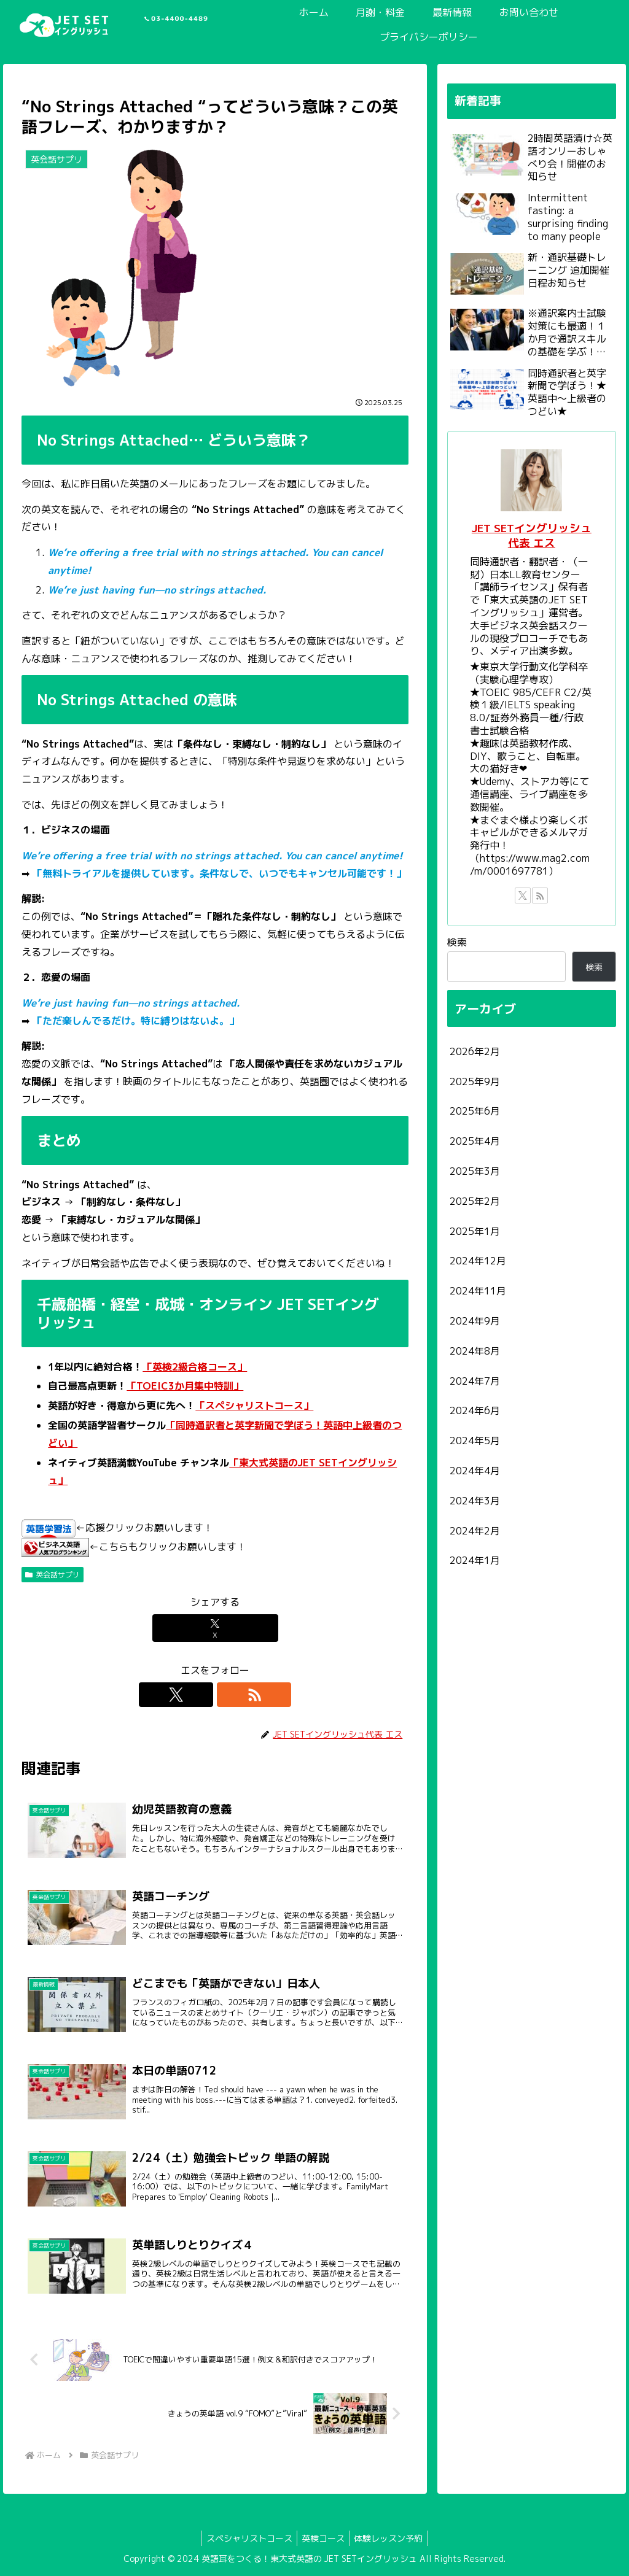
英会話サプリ (52, 1574)
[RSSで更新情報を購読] (229, 1694)
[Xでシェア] (215, 1628)
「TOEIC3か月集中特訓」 (185, 1386)
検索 (457, 942)
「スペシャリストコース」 (254, 1405)
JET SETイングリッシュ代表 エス (532, 535)
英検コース (323, 2538)
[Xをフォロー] (201, 1694)
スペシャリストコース (246, 2538)
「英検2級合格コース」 (195, 1367)
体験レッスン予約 (391, 2538)
